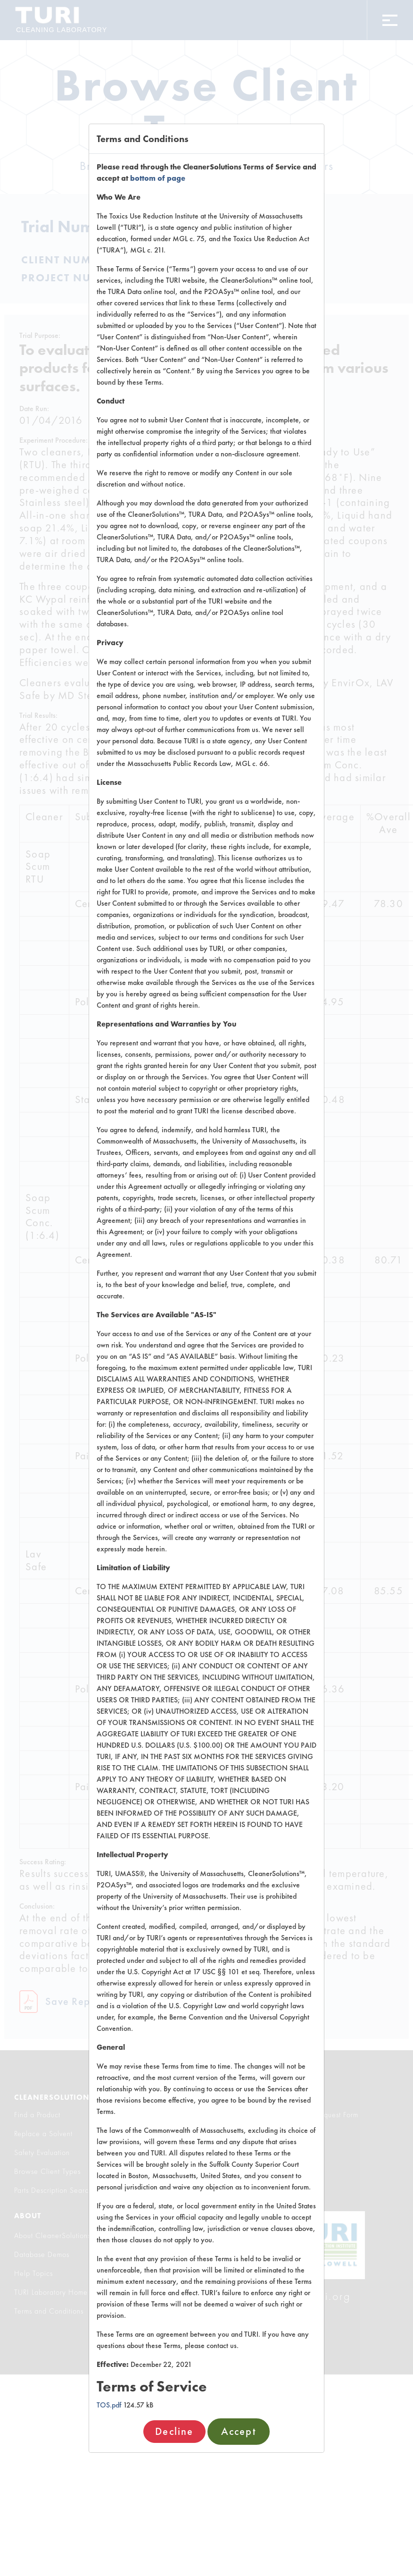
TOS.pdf (109, 2405)
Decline (174, 2431)
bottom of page (157, 178)
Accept (238, 2431)
